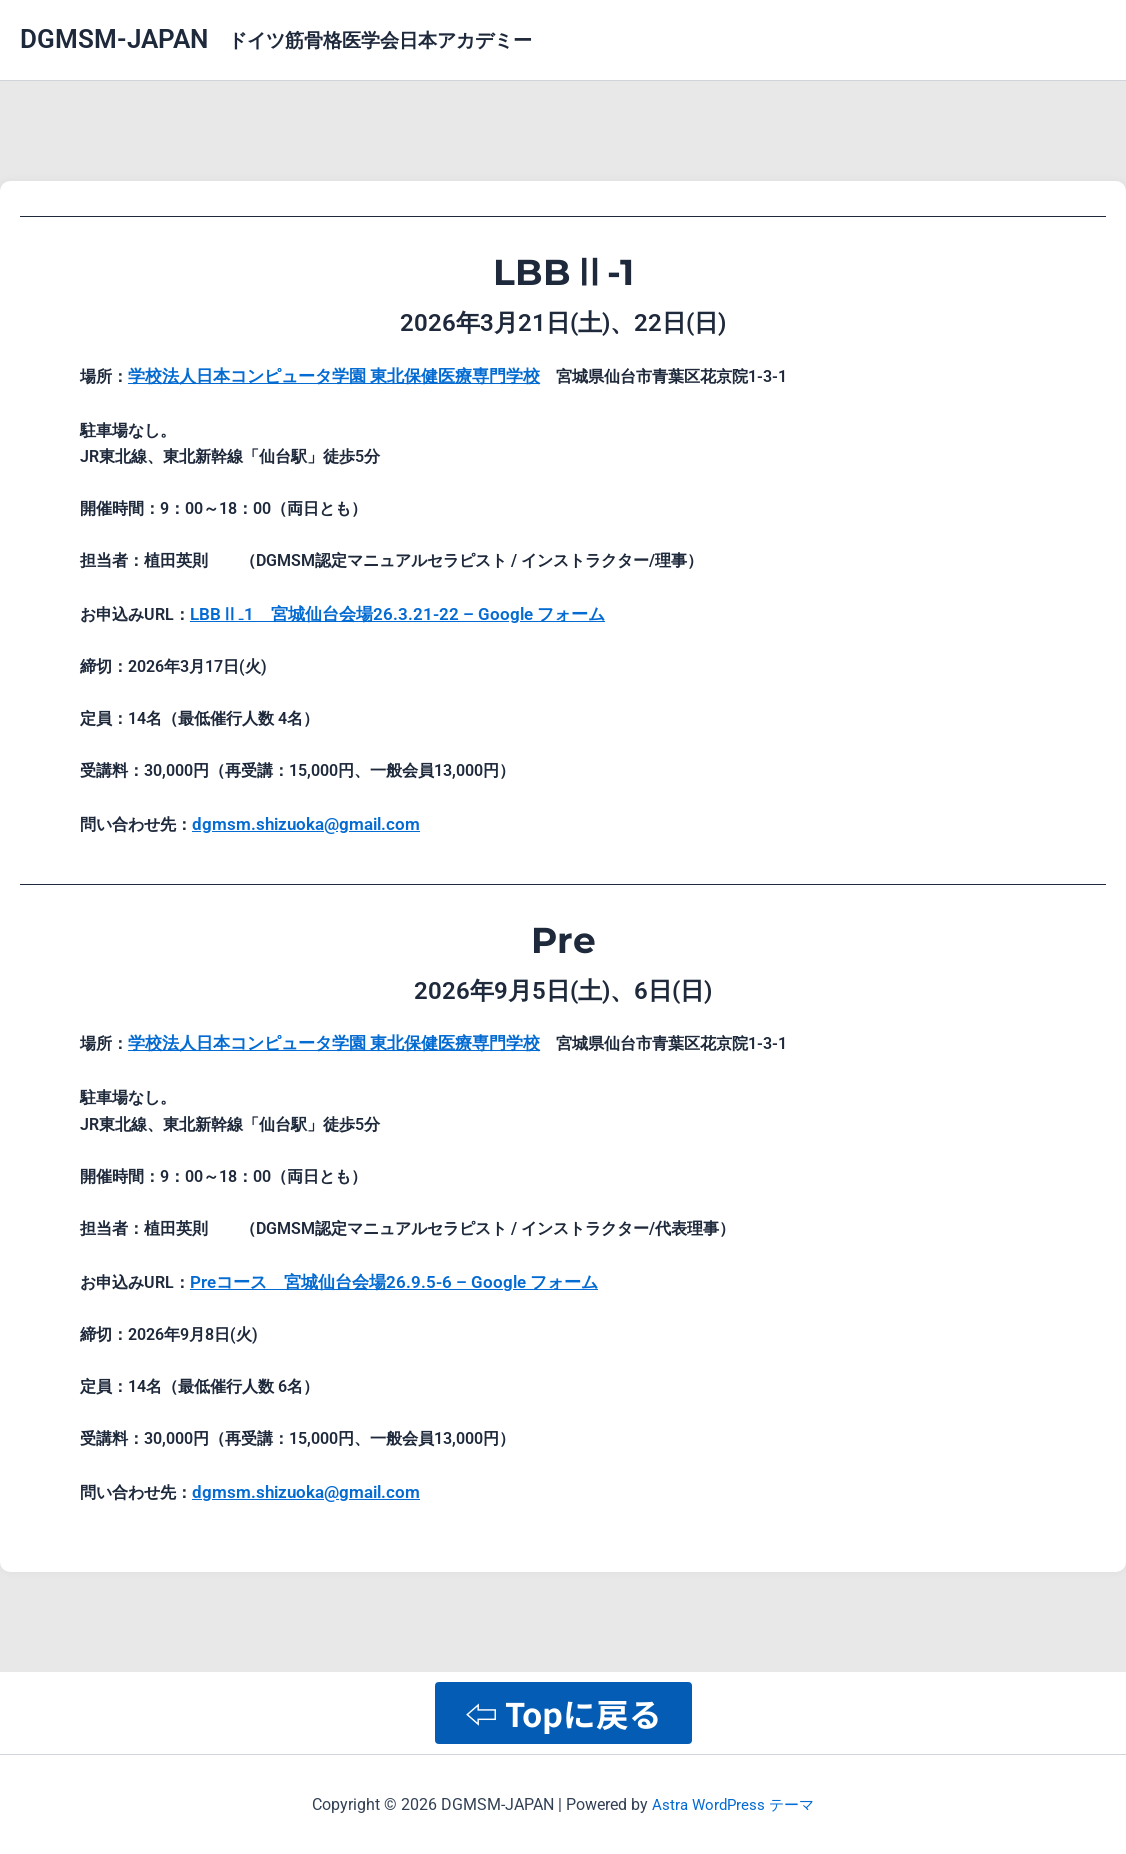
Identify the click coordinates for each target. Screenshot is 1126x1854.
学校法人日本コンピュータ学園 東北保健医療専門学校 (322, 374)
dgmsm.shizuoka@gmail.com (298, 816)
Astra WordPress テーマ (733, 1803)
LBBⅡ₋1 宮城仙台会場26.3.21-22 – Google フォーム (384, 608)
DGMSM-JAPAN (114, 39)
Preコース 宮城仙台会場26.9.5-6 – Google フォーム (381, 1268)
